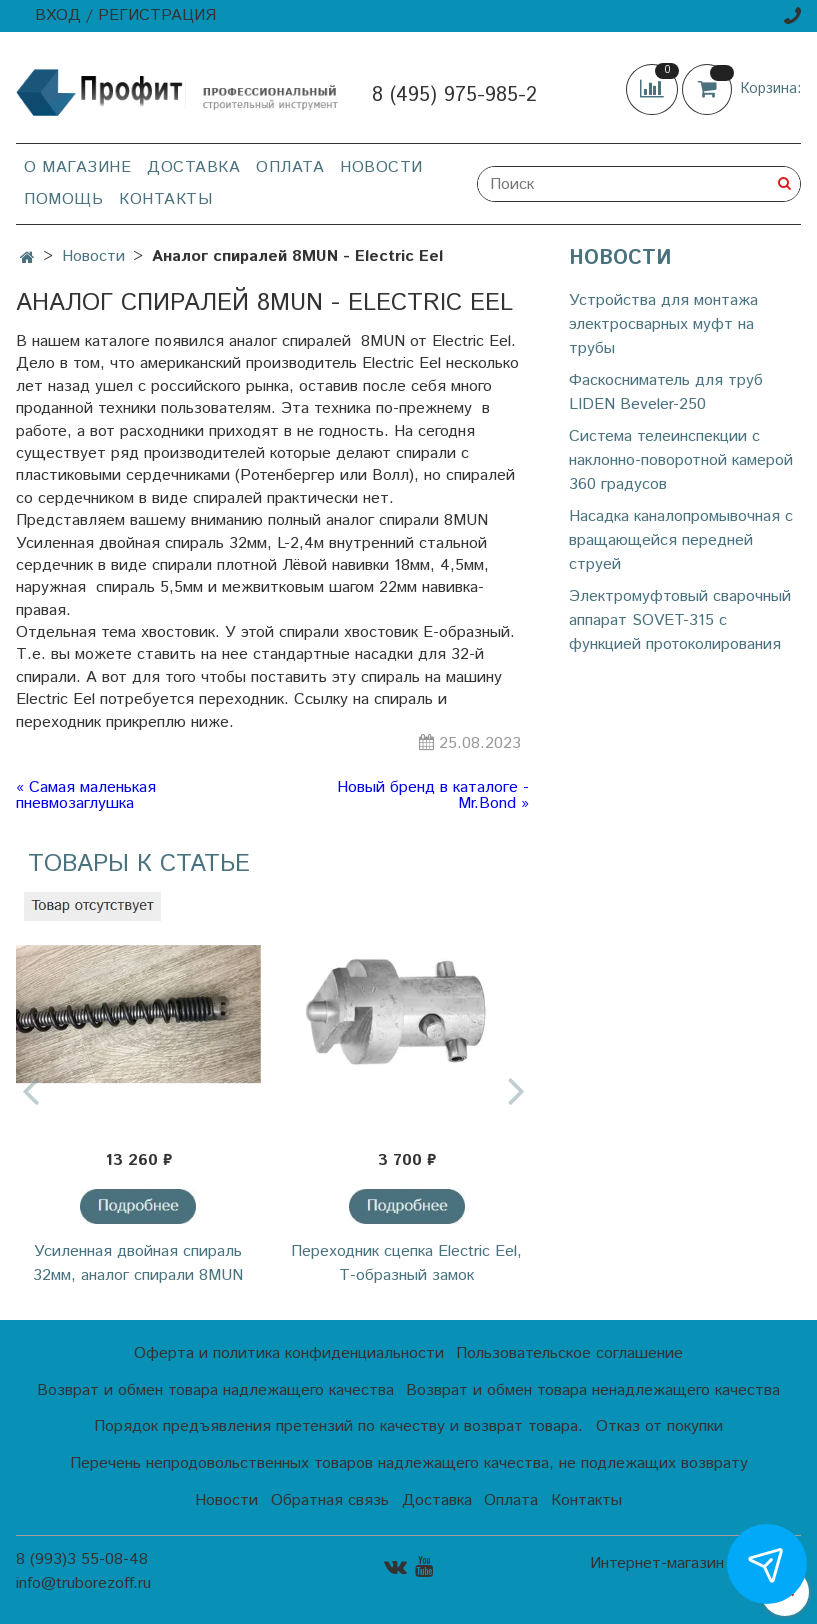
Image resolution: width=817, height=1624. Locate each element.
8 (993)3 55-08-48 (82, 1559)
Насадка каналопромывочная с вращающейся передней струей (681, 540)
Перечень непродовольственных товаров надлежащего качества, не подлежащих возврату (409, 1463)
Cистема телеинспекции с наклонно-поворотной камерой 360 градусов (681, 460)
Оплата (290, 167)
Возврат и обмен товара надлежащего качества (215, 1390)
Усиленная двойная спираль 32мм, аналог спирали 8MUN (138, 1263)
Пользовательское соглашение (569, 1353)
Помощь (63, 199)
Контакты (165, 199)
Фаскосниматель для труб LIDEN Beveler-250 (666, 392)
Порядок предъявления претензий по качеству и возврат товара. (338, 1426)
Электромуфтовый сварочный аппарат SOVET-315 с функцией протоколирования (680, 620)
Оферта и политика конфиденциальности (289, 1353)
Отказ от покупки (659, 1426)
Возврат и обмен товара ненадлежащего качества (593, 1390)
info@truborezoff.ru (83, 1583)
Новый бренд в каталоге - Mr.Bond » (433, 796)
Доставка (193, 167)
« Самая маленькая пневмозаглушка (86, 796)
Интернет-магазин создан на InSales (695, 1572)
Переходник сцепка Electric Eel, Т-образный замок (406, 1263)
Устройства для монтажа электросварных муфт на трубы (663, 324)
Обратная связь (330, 1500)
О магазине (77, 167)
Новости (381, 167)
